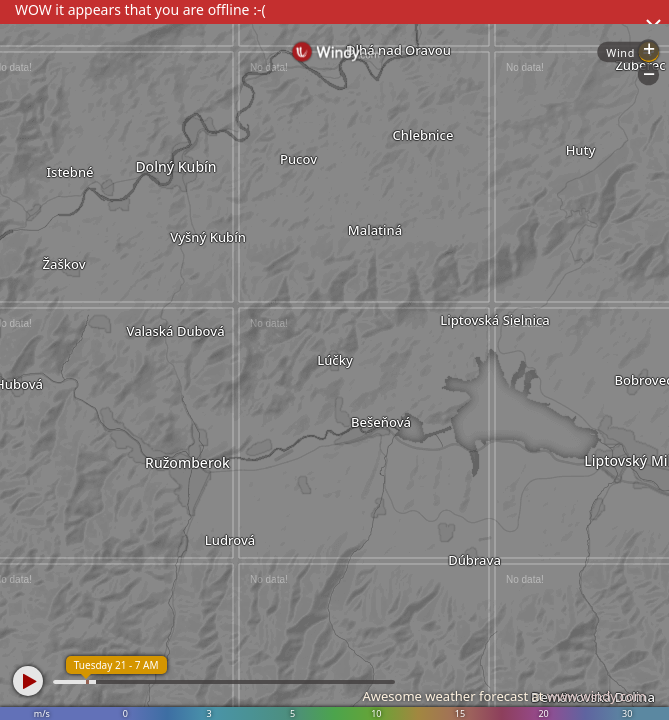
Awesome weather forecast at (504, 696)
